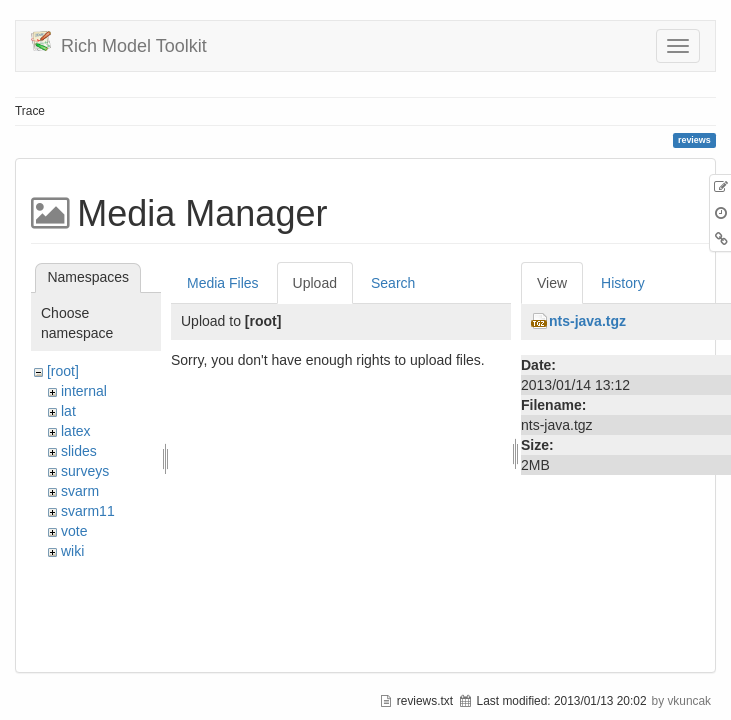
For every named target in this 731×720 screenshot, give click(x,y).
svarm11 (88, 511)
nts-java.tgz (587, 321)
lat (68, 411)
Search (393, 283)
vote (74, 531)
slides (79, 451)
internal (84, 391)
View (552, 283)
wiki (72, 551)
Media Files (223, 283)
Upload (315, 283)
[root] (63, 371)
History (623, 283)
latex (76, 431)
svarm (80, 491)
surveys (85, 471)
